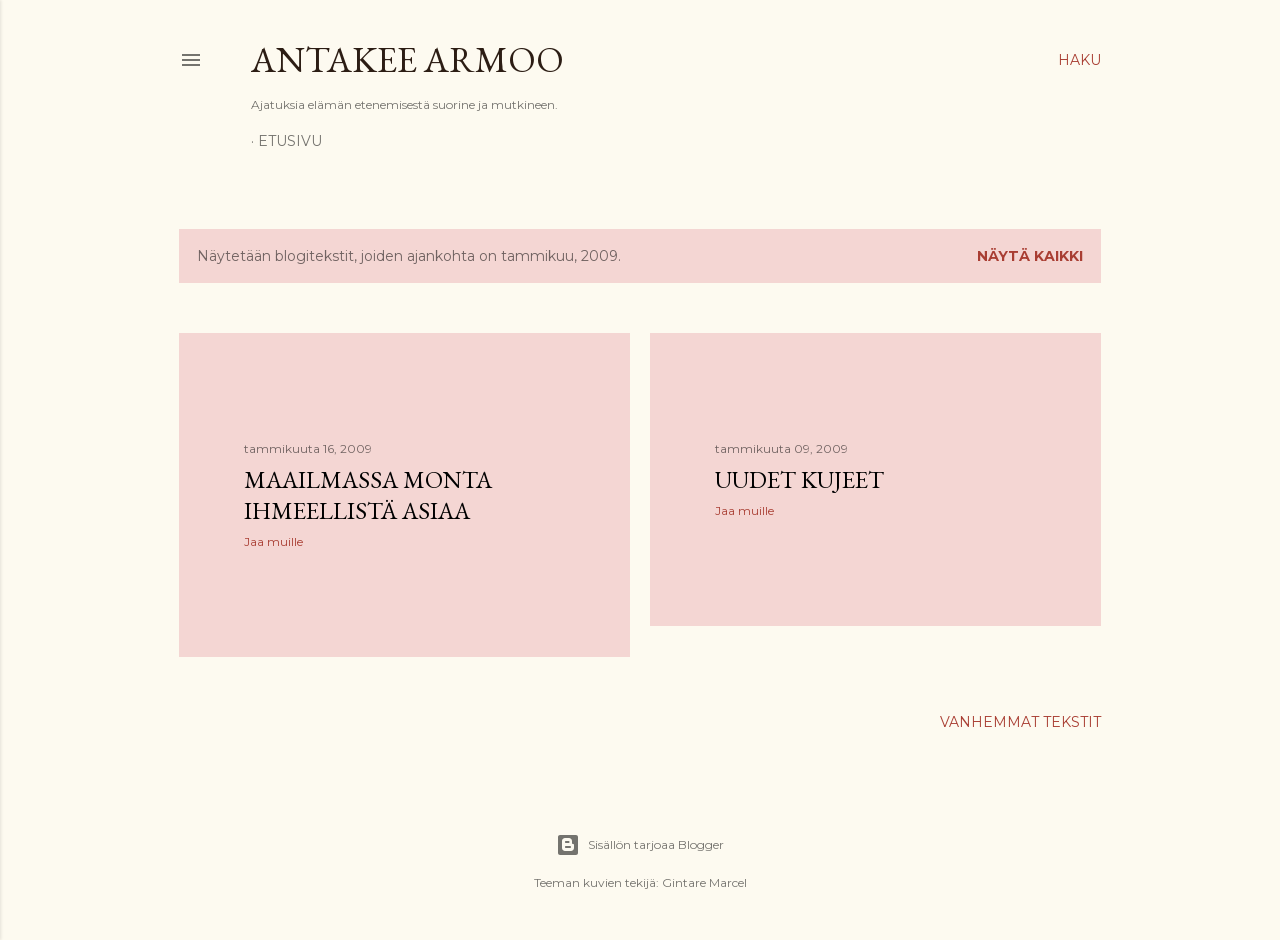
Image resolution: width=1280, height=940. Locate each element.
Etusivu (290, 141)
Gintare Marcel (704, 882)
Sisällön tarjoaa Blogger (640, 845)
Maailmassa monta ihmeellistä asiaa (368, 495)
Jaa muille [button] (273, 541)
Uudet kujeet (799, 479)
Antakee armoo (407, 59)
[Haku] (1079, 60)
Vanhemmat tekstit (1020, 722)
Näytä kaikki (1030, 256)
